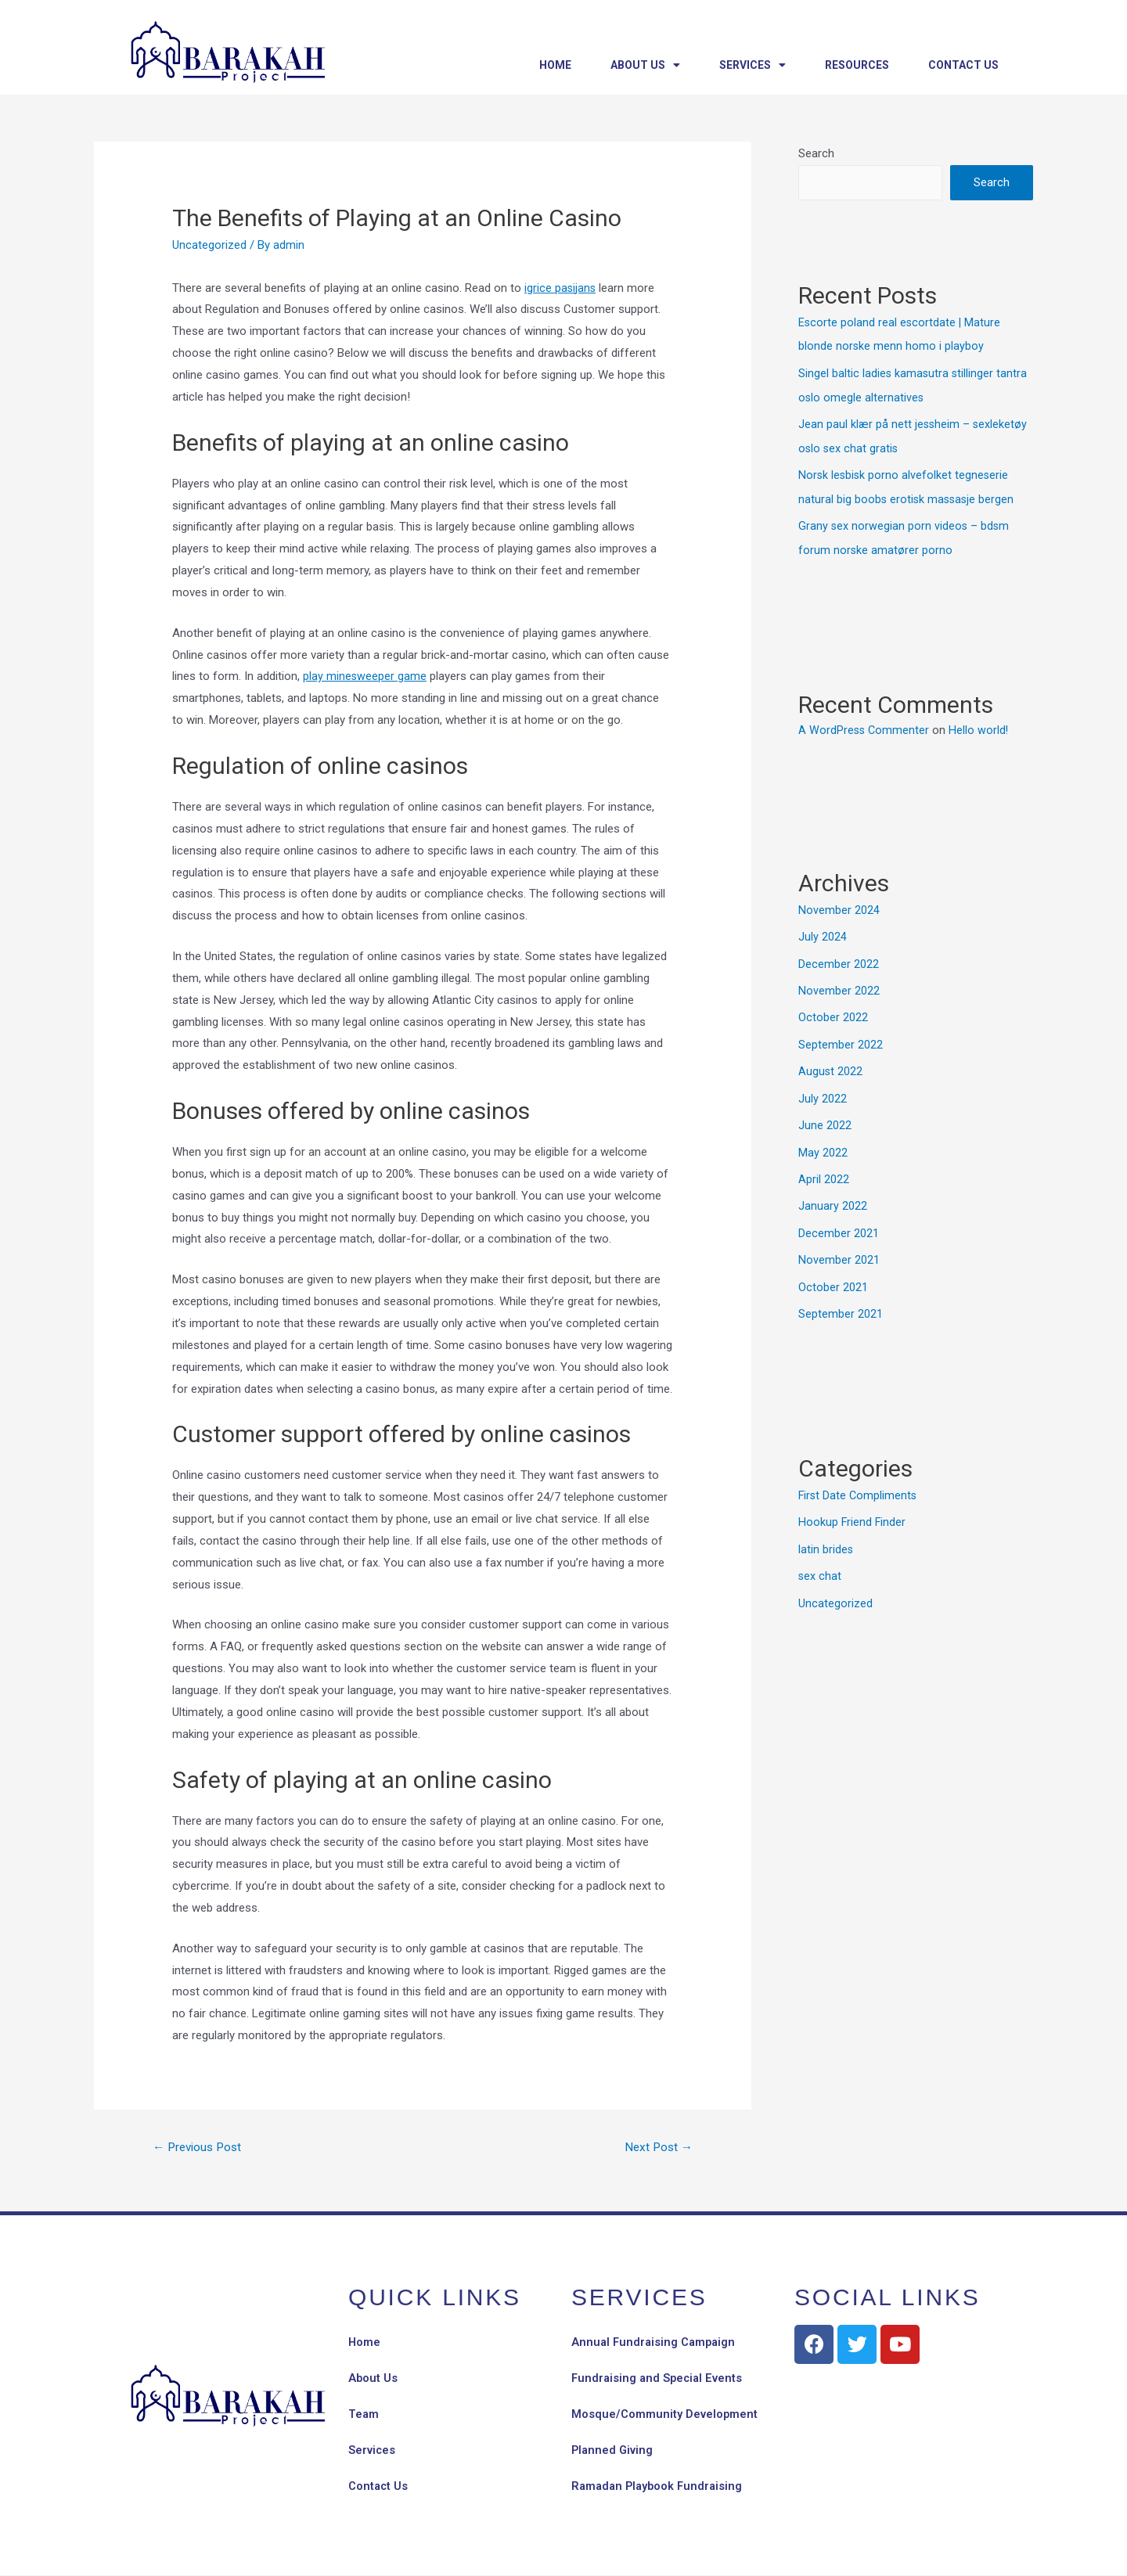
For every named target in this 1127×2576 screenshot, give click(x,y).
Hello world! (981, 725)
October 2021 (833, 1274)
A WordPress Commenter (864, 725)
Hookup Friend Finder (852, 1508)
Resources (857, 65)
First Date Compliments (859, 1481)
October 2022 (833, 1010)
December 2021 (838, 1221)
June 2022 (825, 1116)
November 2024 (839, 905)
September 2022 (840, 1037)
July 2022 (822, 1089)
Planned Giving (613, 2452)
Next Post (656, 2147)
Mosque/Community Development (664, 2416)
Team (364, 2416)
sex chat (820, 1560)
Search (816, 153)
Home (555, 65)
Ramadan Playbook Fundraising (659, 2488)
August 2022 (830, 1063)
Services (752, 65)
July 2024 (822, 931)
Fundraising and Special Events (659, 2380)
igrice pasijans (560, 288)
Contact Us (963, 65)
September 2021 (840, 1300)
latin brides (826, 1534)
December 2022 (838, 957)
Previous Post (200, 2147)
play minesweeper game (365, 676)
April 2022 (823, 1168)
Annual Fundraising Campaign (655, 2344)
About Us (645, 65)
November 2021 (839, 1248)
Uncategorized (209, 245)
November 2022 (839, 984)
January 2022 (832, 1195)
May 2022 (823, 1142)
